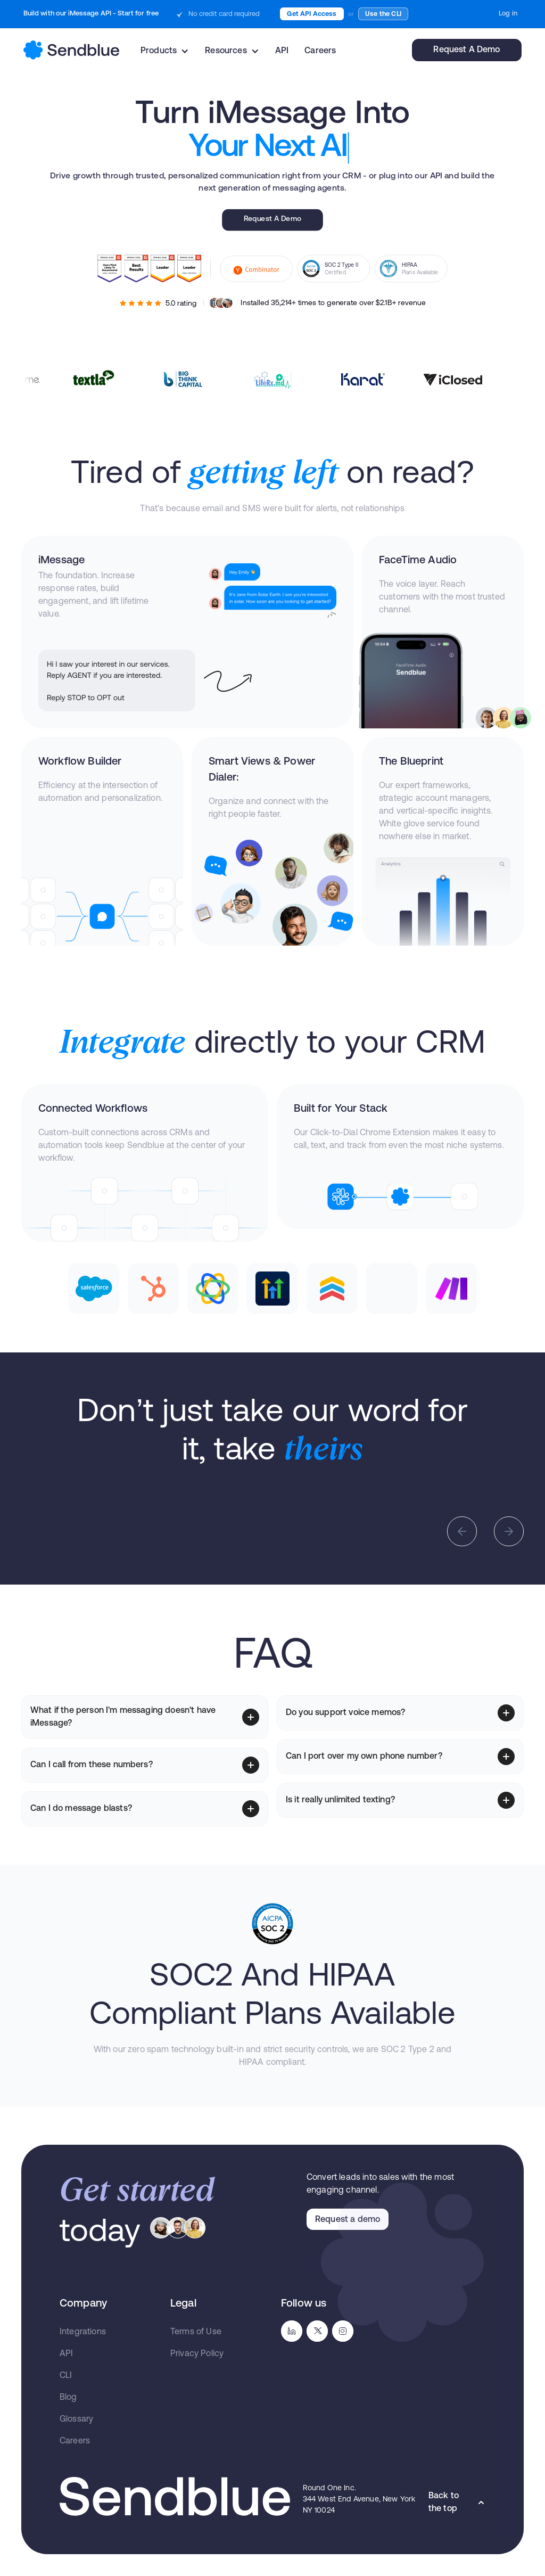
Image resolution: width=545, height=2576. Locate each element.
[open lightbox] (117, 1497)
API (281, 51)
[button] (165, 51)
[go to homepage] (175, 2496)
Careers (320, 51)
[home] (71, 50)
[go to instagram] (342, 2331)
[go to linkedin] (291, 2331)
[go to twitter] (317, 2331)
